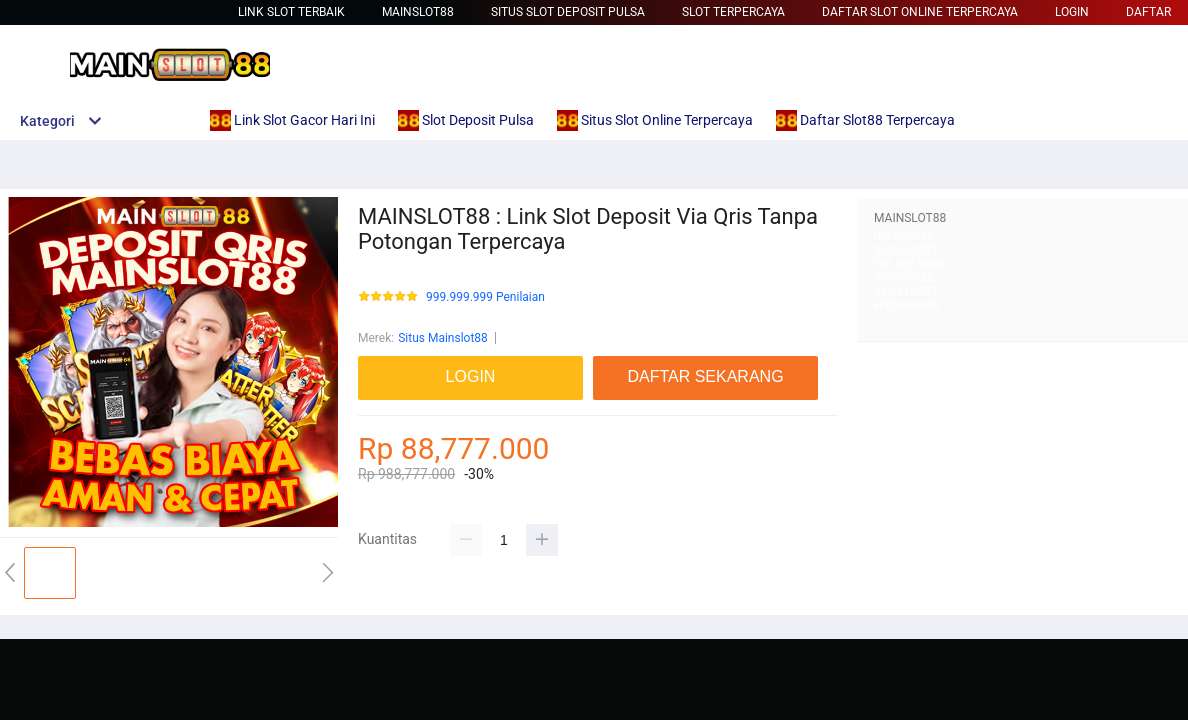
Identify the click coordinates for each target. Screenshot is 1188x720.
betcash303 (905, 291)
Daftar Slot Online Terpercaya (920, 12)
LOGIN (1072, 12)
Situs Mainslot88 (443, 338)
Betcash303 (906, 250)
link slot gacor (911, 263)
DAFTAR (1148, 12)
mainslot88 (904, 236)
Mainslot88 (418, 12)
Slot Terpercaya (733, 12)
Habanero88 (907, 305)
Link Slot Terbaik (291, 12)
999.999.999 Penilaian (485, 297)
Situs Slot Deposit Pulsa (568, 12)
